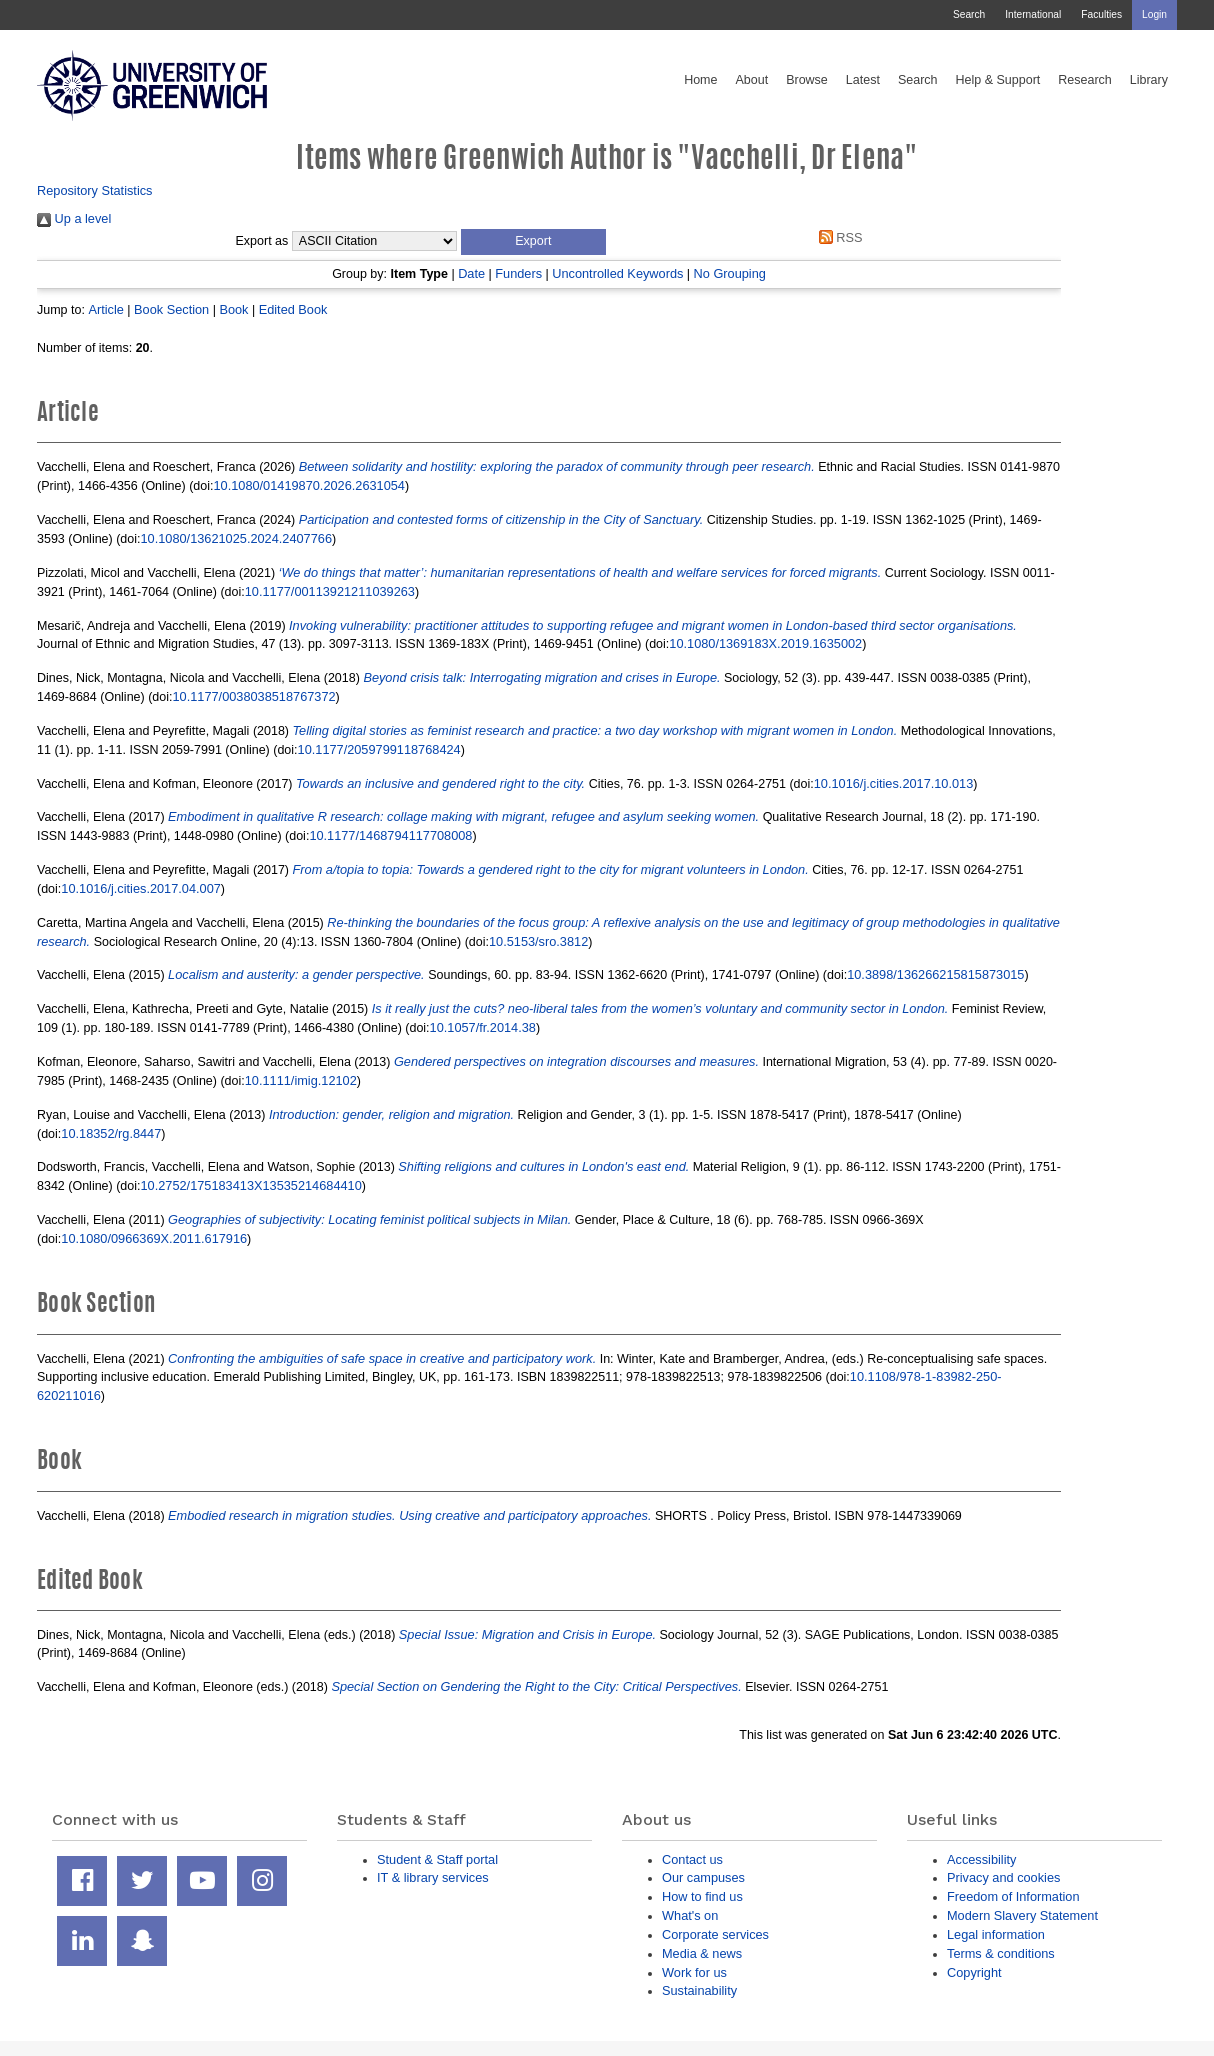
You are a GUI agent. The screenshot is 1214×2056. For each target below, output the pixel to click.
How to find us (702, 1896)
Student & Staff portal (437, 1859)
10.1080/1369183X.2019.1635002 (765, 643)
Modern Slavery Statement (1022, 1915)
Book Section (171, 309)
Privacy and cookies (1003, 1877)
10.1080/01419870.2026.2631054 (308, 485)
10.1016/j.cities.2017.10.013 (894, 783)
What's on (690, 1915)
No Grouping (730, 273)
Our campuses (703, 1877)
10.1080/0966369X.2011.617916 (154, 1238)
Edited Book (293, 309)
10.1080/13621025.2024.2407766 (236, 538)
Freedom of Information (1013, 1896)
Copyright (974, 1972)
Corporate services (715, 1934)
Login (1154, 14)
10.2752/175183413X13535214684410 (251, 1185)
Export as (262, 241)
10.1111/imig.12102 (301, 1080)
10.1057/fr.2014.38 (483, 1027)
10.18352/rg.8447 (111, 1133)
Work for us (694, 1972)
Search (969, 14)
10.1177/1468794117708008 (390, 835)
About (751, 80)
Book (233, 309)
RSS (837, 237)
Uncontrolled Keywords (617, 273)
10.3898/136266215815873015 (935, 974)
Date (471, 273)
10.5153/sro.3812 (538, 941)
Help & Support (998, 80)
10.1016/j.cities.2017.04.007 (141, 888)
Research (1085, 80)
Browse (807, 80)
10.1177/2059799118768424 (379, 749)
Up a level (74, 218)
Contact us (692, 1859)
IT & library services (433, 1877)
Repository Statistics (95, 190)
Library (1149, 80)
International (1033, 14)
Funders (518, 273)
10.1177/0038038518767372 (254, 696)
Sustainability (699, 1990)
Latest (863, 80)
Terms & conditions (1001, 1953)
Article (105, 309)
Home (700, 80)
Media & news (702, 1953)
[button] (533, 242)
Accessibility (981, 1859)
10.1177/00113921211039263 (330, 591)
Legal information (996, 1934)
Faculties (1101, 14)
